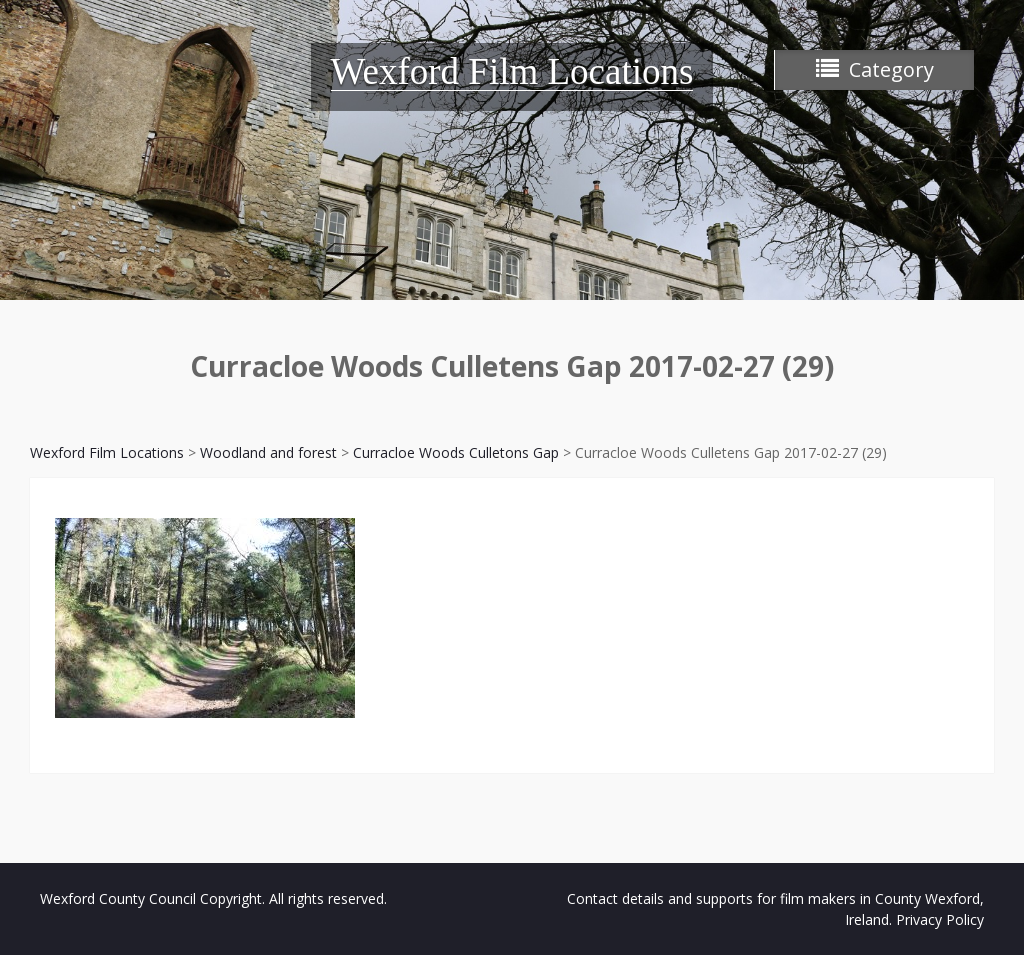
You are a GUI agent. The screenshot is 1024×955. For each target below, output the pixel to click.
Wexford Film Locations (512, 71)
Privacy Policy (940, 919)
